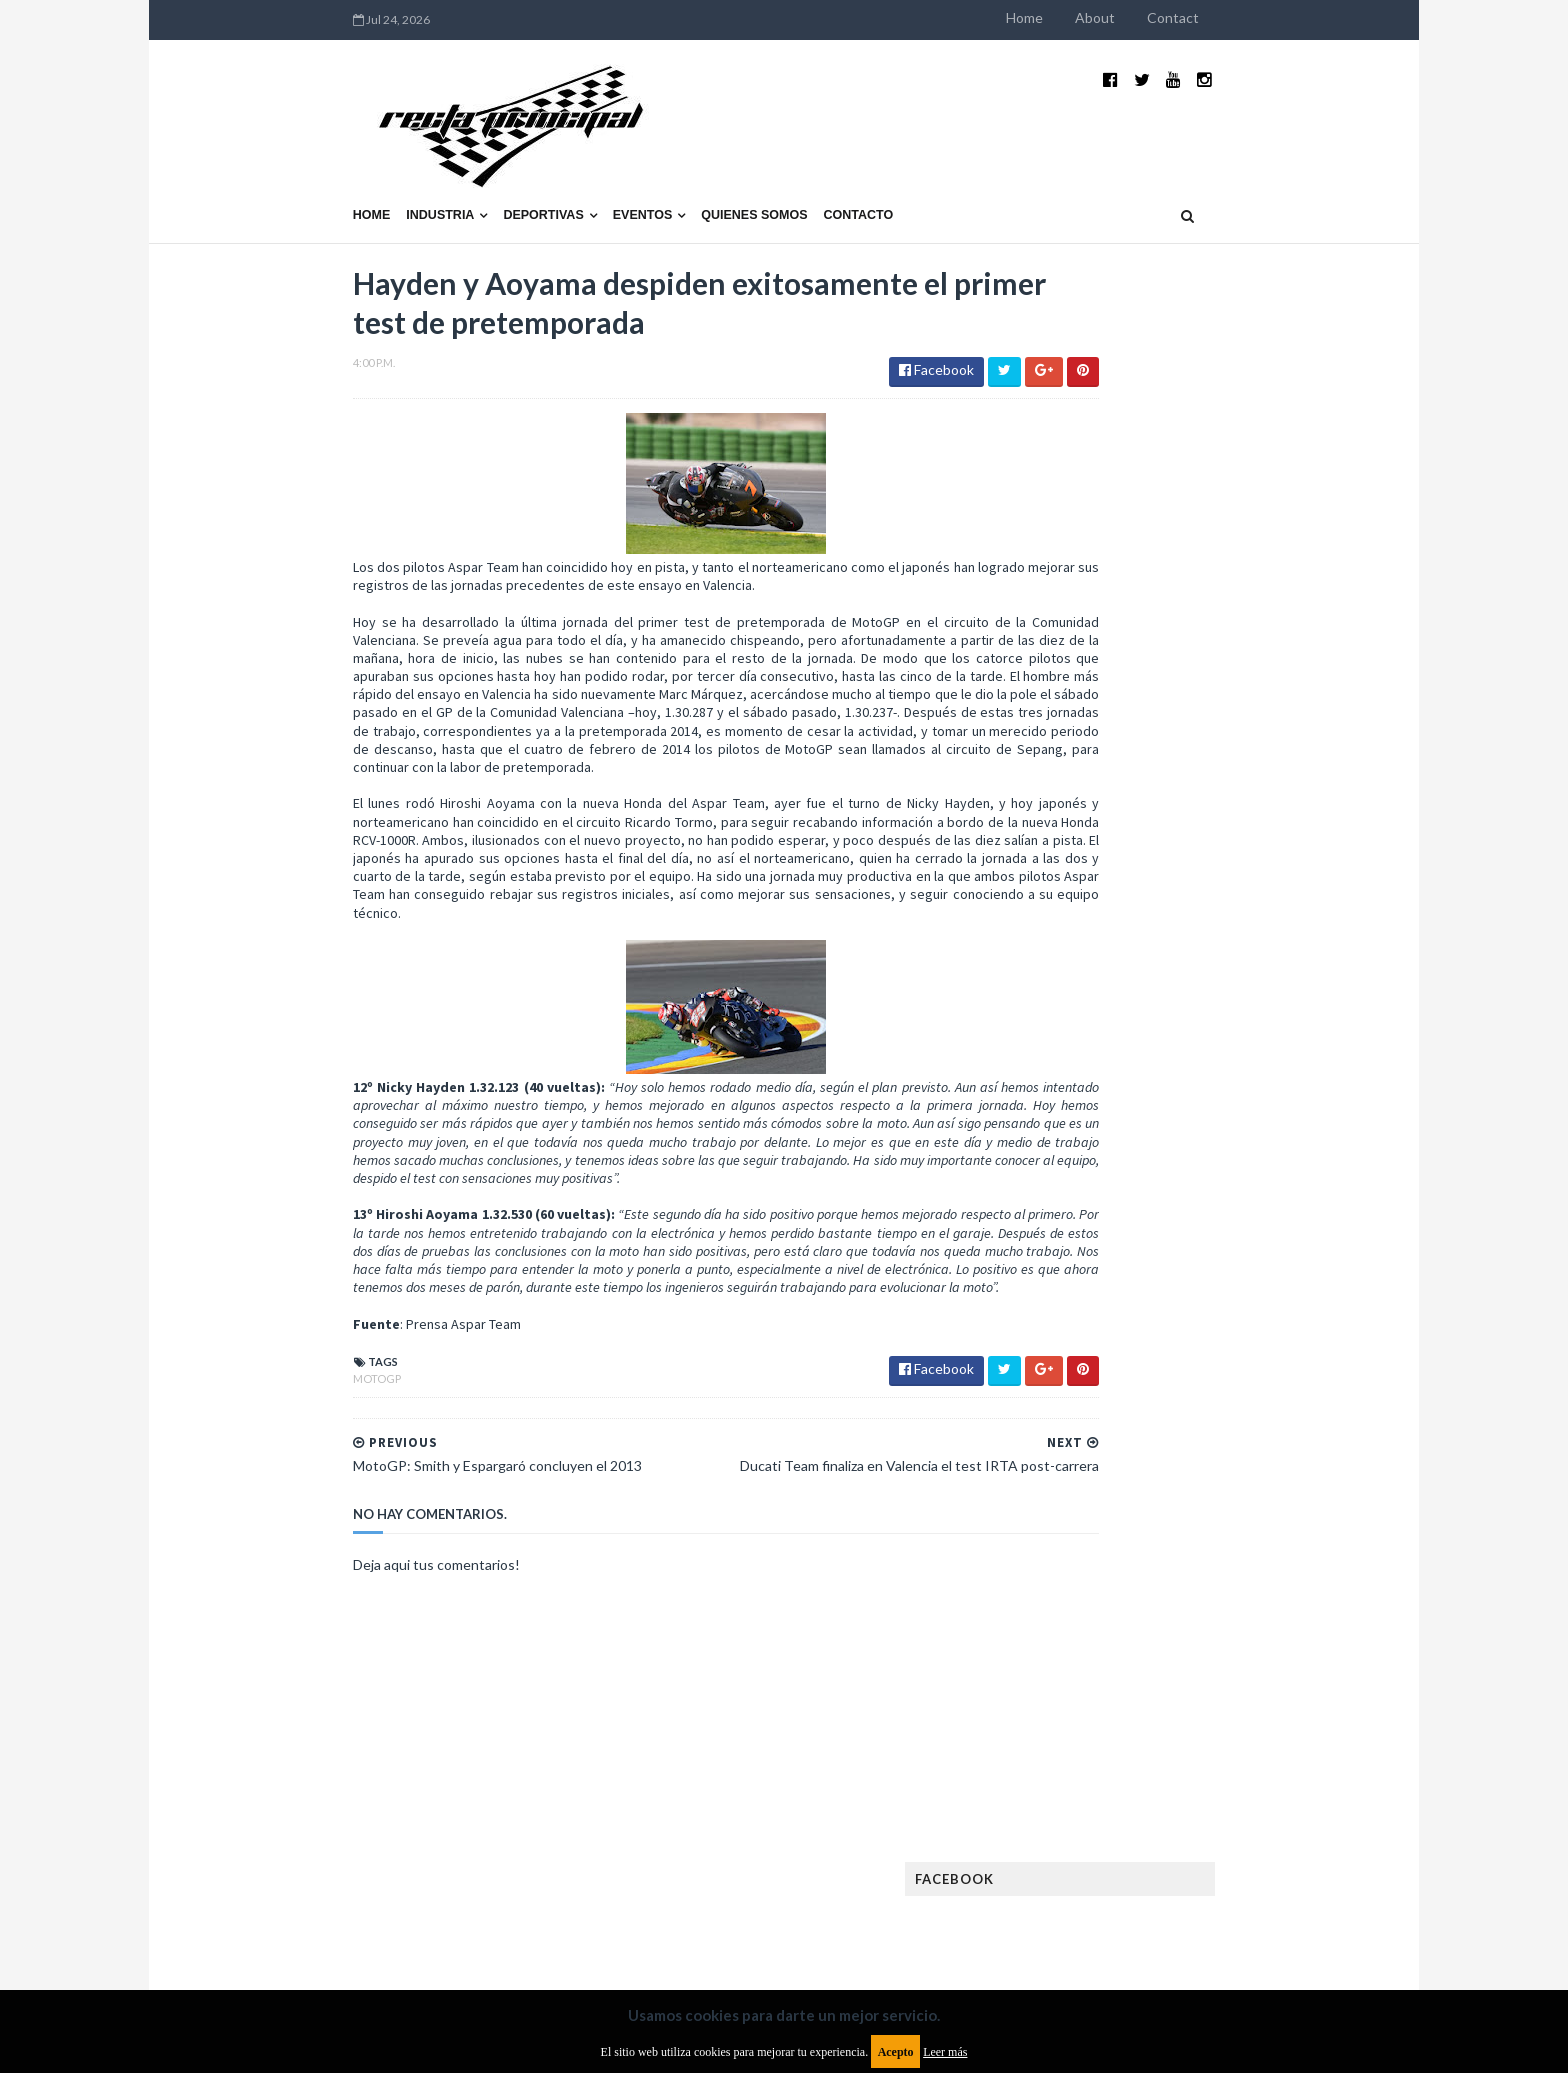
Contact (1302, 17)
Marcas (1190, 1590)
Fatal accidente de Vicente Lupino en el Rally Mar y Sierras (1229, 1176)
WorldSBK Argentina (1226, 1782)
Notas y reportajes (1103, 1654)
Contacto (730, 167)
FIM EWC (1240, 1462)
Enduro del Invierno (1198, 1366)
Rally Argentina (1230, 1686)
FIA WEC (1171, 1462)
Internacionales (1095, 1558)
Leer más (945, 2052)
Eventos (514, 167)
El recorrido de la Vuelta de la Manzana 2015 (1231, 869)
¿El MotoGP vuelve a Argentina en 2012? (1207, 968)
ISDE (1165, 1526)
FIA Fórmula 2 (1188, 1430)
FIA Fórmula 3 (1085, 1462)
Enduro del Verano (1104, 1398)
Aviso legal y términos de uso (314, 1909)
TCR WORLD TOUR (1236, 1750)
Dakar (1260, 1334)
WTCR (1120, 1782)
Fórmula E (1251, 1494)
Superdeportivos (1251, 1718)
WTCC (1062, 1782)
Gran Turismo (1087, 1526)
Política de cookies (1037, 1909)
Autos (1246, 1302)
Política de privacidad (667, 1909)
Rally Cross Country (1109, 1718)
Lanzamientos (1214, 1558)
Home (1153, 17)
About (1224, 17)
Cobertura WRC (1169, 1334)
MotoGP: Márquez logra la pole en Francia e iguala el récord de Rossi (1228, 1077)
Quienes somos (625, 167)
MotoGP (248, 1360)
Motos (1210, 1622)
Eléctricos (1078, 1366)
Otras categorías (1100, 1686)
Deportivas (415, 167)
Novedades (1221, 1654)
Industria (312, 167)
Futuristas (1077, 1494)
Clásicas (1070, 1334)
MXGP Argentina (1094, 1590)
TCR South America (1102, 1750)
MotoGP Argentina (1104, 1622)
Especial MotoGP (1240, 1398)
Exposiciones (1084, 1430)
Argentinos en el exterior (1123, 1302)
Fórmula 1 (1165, 1494)
